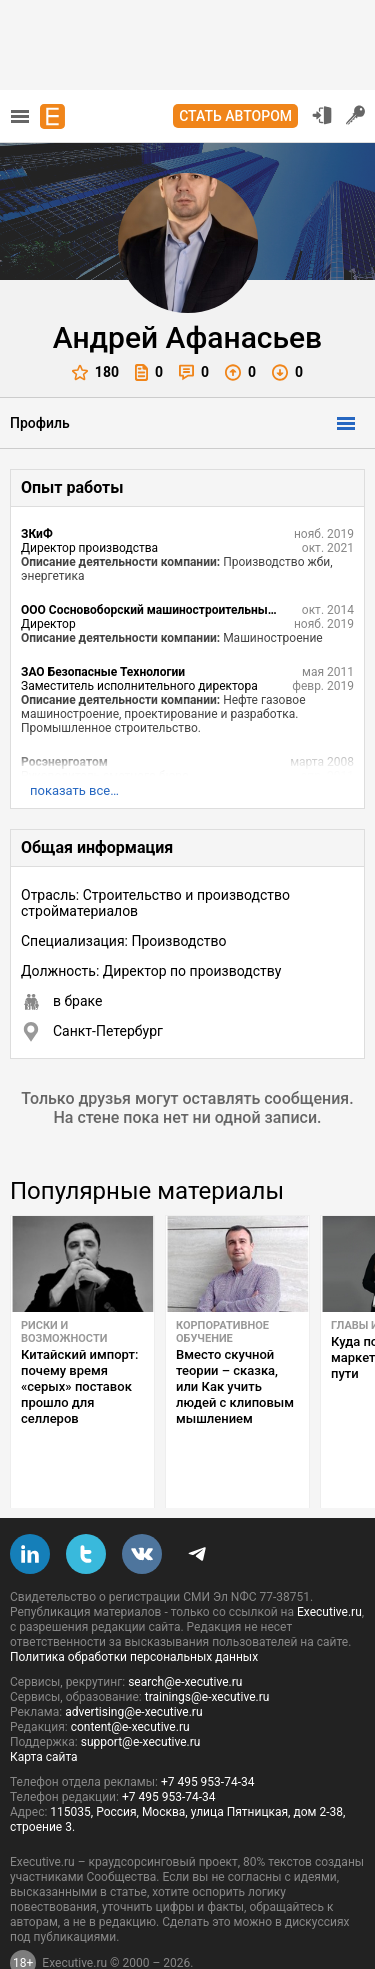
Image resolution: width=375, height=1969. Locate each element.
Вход (322, 115)
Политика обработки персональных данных (134, 1610)
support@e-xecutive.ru (141, 1695)
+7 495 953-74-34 (208, 1735)
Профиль (40, 423)
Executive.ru (329, 1565)
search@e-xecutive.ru (185, 1635)
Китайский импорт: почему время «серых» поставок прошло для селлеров (79, 1386)
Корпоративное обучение (222, 1332)
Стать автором (235, 116)
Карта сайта (44, 1710)
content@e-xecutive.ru (130, 1680)
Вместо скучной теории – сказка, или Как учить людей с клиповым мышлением (235, 1386)
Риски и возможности (64, 1332)
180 (95, 372)
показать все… (74, 790)
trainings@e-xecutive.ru (207, 1650)
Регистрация (356, 115)
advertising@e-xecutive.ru (133, 1665)
